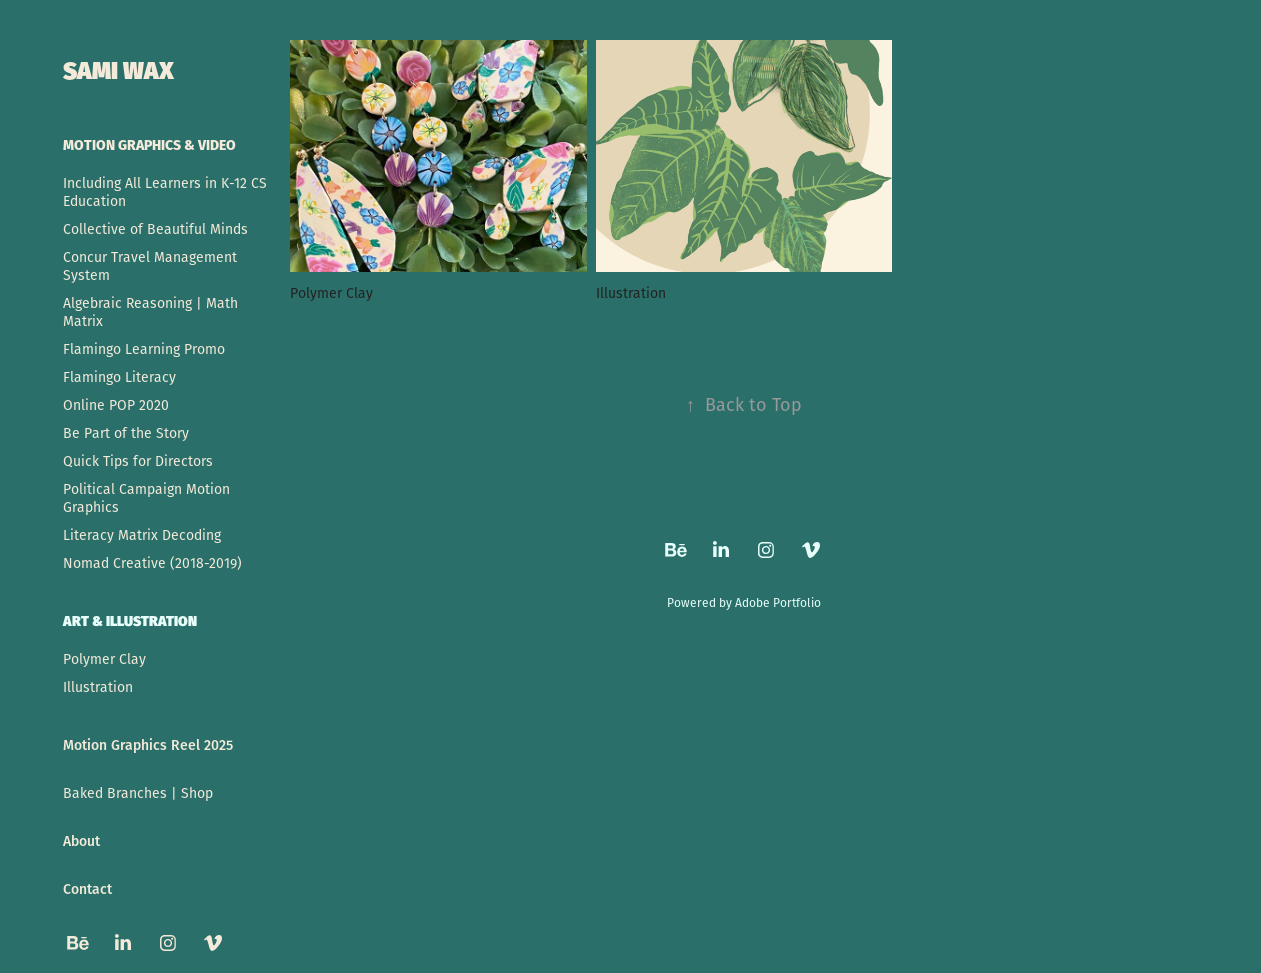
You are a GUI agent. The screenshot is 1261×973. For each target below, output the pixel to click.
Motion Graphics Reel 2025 (148, 744)
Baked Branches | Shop (138, 793)
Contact (87, 888)
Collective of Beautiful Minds (155, 229)
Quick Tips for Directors (138, 461)
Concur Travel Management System (150, 266)
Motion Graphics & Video (149, 144)
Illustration (98, 687)
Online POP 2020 (116, 405)
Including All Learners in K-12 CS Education (165, 192)
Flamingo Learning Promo (144, 349)
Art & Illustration (130, 619)
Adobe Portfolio (778, 602)
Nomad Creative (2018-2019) (152, 563)
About (81, 840)
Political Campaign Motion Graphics (146, 498)
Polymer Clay (104, 659)
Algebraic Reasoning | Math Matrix (150, 312)
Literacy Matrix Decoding (142, 535)
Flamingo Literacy (119, 377)
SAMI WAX (118, 68)
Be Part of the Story (126, 433)
